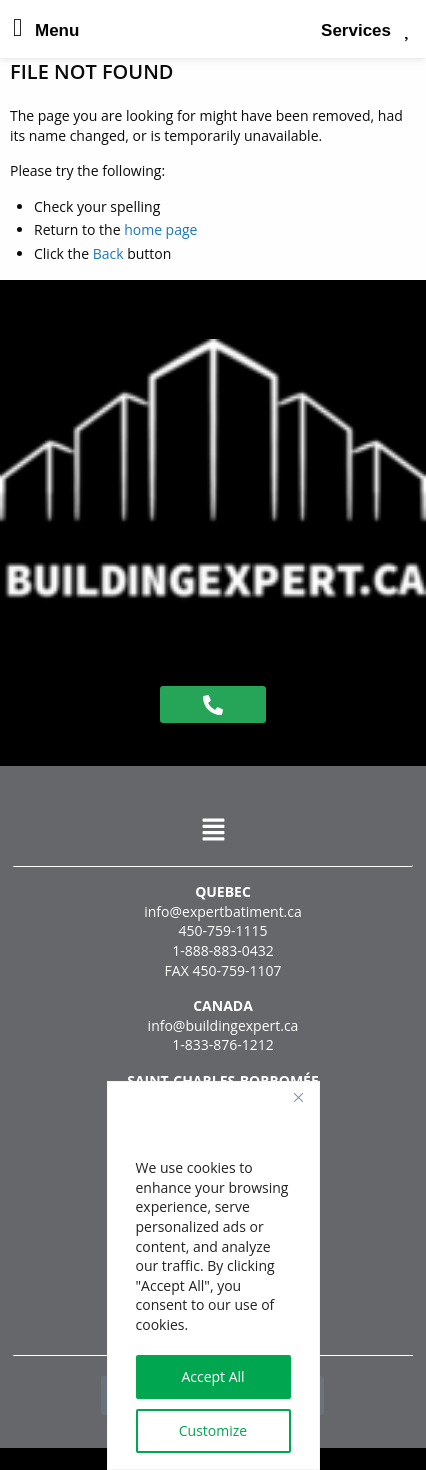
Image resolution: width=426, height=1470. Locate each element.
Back (108, 253)
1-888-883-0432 (223, 950)
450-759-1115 (222, 930)
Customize (213, 1430)
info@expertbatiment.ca (223, 911)
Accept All (212, 1376)
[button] (213, 830)
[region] (213, 1275)
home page (160, 229)
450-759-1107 (236, 970)
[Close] (299, 1098)
